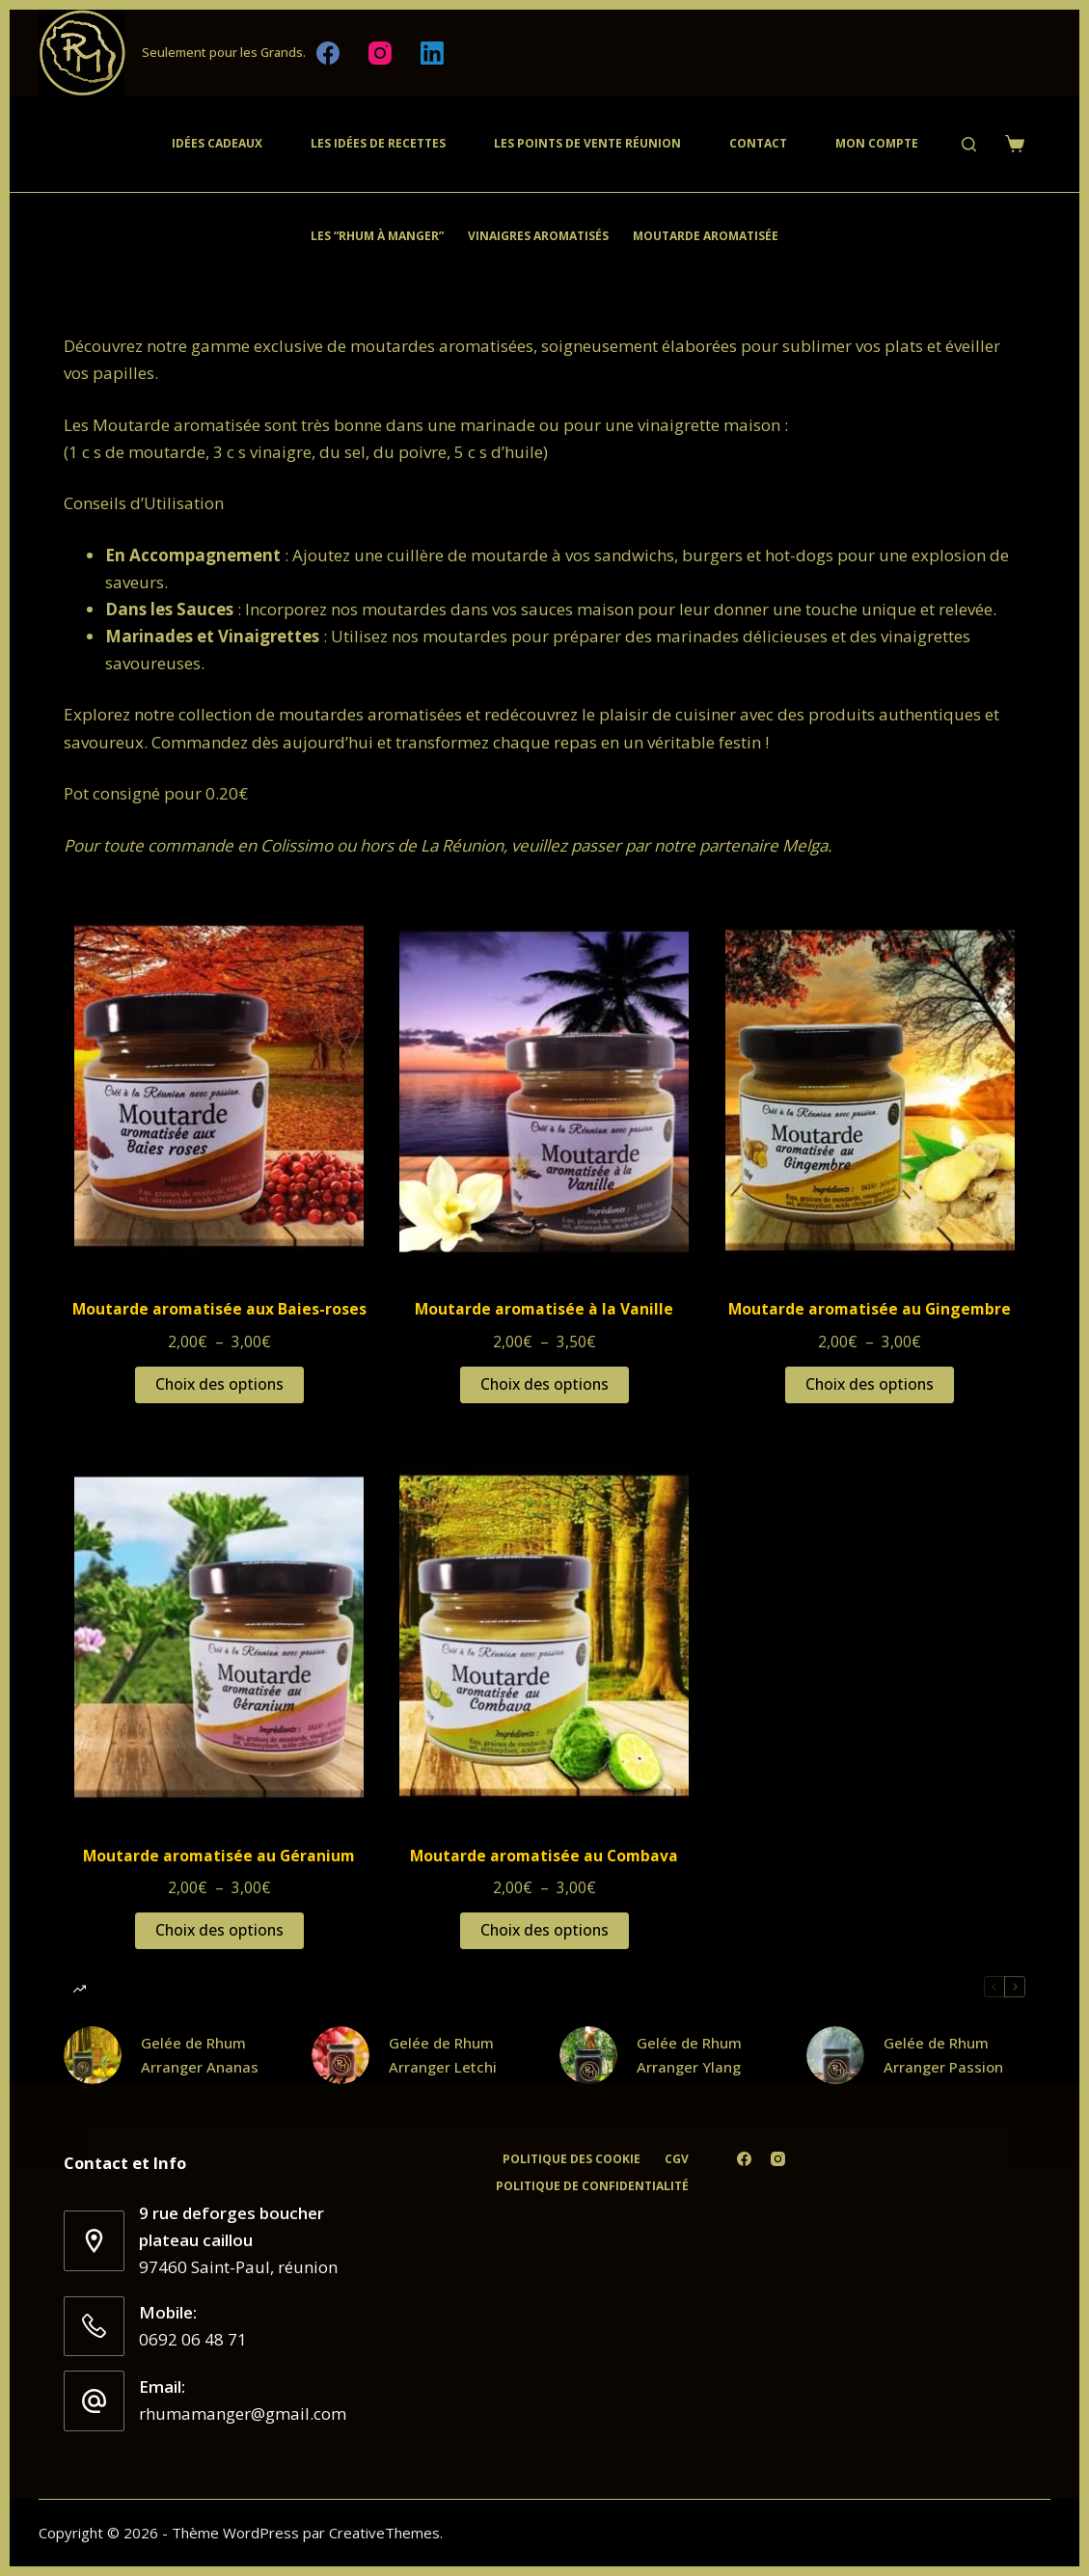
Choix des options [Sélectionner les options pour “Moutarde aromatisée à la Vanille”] (544, 1384)
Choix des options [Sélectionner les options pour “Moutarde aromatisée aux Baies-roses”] (219, 1384)
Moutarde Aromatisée (705, 236)
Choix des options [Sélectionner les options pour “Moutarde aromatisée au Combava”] (544, 1929)
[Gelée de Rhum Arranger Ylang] (588, 2055)
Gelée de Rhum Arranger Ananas (200, 2054)
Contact (758, 143)
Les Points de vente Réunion (587, 143)
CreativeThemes (384, 2532)
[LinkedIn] (432, 53)
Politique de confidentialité (592, 2186)
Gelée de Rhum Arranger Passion (943, 2054)
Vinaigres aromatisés (538, 236)
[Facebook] (328, 53)
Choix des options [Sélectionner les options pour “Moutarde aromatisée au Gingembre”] (869, 1384)
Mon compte (876, 143)
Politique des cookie (571, 2159)
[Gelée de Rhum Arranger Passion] (835, 2055)
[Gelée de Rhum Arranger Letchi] (340, 2055)
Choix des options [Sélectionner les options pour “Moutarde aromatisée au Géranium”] (219, 1929)
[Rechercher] (969, 144)
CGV (677, 2159)
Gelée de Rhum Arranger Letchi (443, 2054)
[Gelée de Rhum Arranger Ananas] (93, 2055)
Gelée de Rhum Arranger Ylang (689, 2054)
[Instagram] (380, 53)
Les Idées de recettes (378, 143)
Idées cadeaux (217, 143)
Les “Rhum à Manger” (377, 236)
